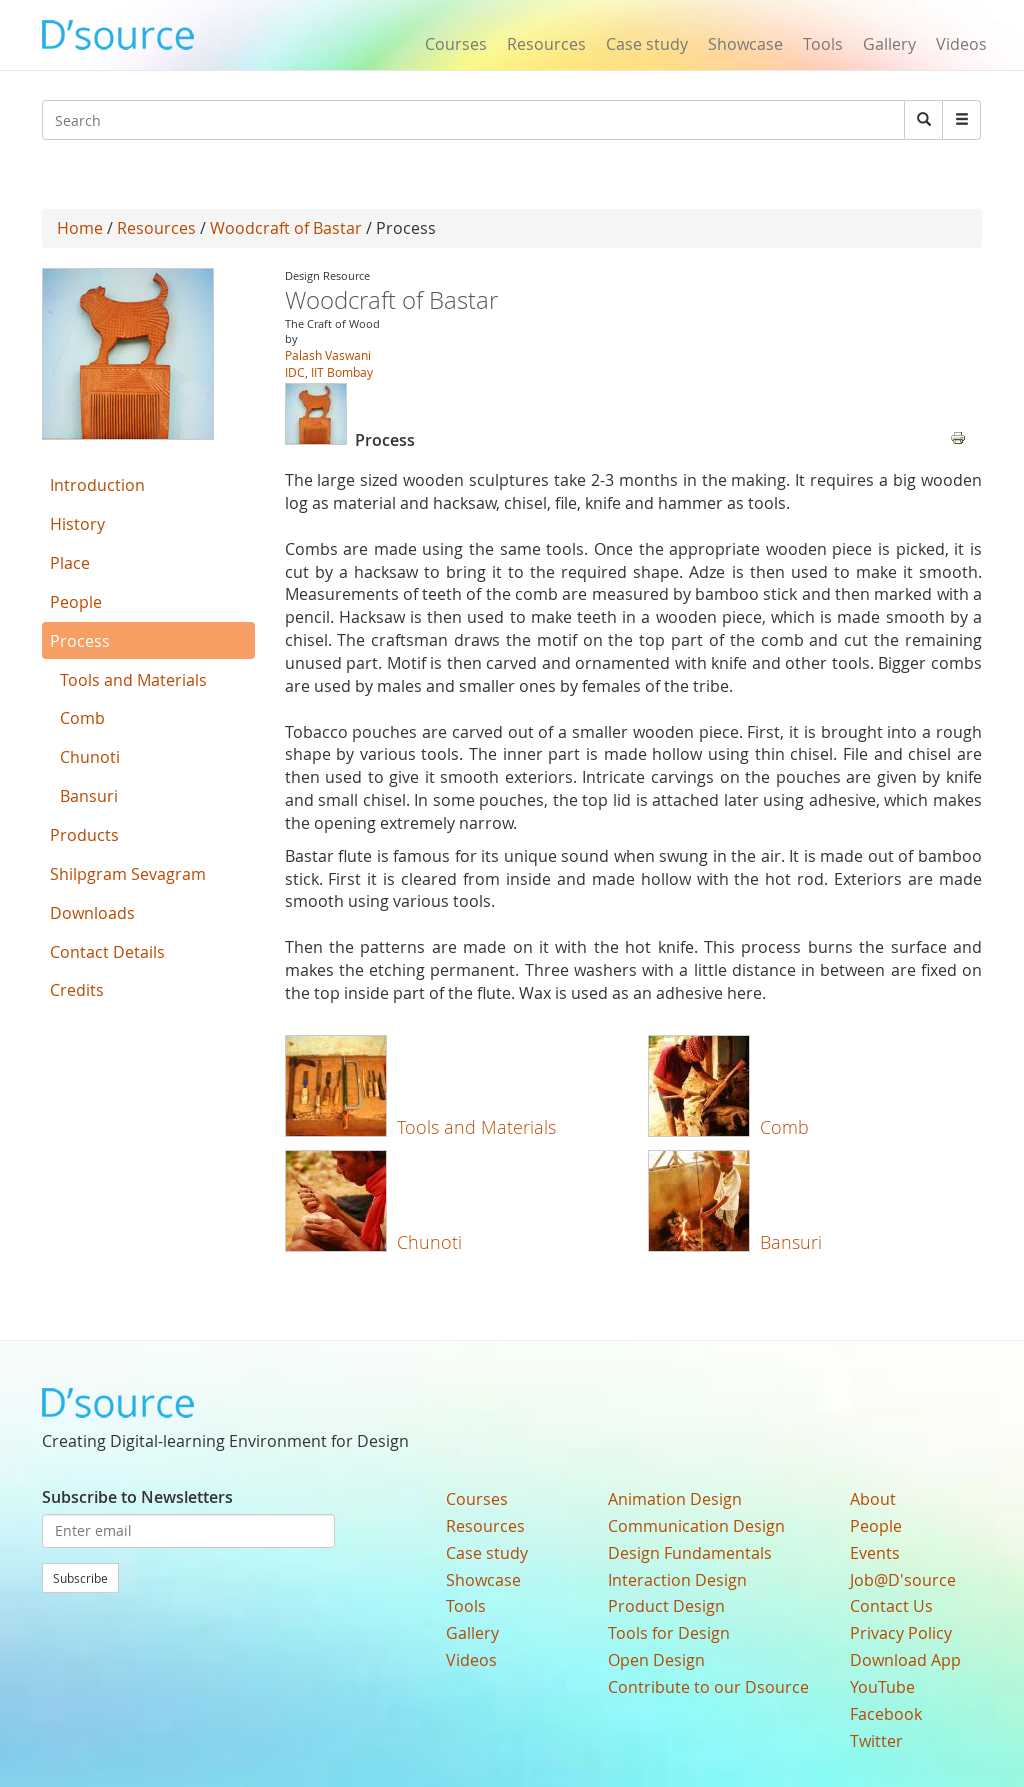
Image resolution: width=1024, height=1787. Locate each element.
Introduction (97, 485)
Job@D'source (903, 1580)
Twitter (876, 1741)
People (76, 602)
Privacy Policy (901, 1633)
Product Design (666, 1606)
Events (875, 1553)
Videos (961, 44)
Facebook (886, 1714)
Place (70, 563)
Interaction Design (677, 1580)
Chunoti (429, 1242)
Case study (647, 44)
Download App (905, 1660)
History (77, 524)
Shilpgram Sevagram (128, 874)
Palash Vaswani (328, 355)
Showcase (745, 44)
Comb (784, 1127)
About (873, 1499)
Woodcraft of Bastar (286, 228)
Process (80, 641)
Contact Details (107, 952)
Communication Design (696, 1526)
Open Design (656, 1660)
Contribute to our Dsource (708, 1687)
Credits (77, 990)
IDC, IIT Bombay (329, 372)
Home (80, 228)
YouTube (882, 1687)
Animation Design (675, 1499)
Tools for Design (669, 1633)
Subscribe (80, 1578)
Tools (823, 44)
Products (84, 835)
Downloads (92, 913)
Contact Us (891, 1606)
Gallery (889, 44)
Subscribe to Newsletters (137, 1497)
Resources (546, 44)
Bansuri (791, 1242)
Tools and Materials (476, 1127)
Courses (456, 44)
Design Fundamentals (690, 1553)
